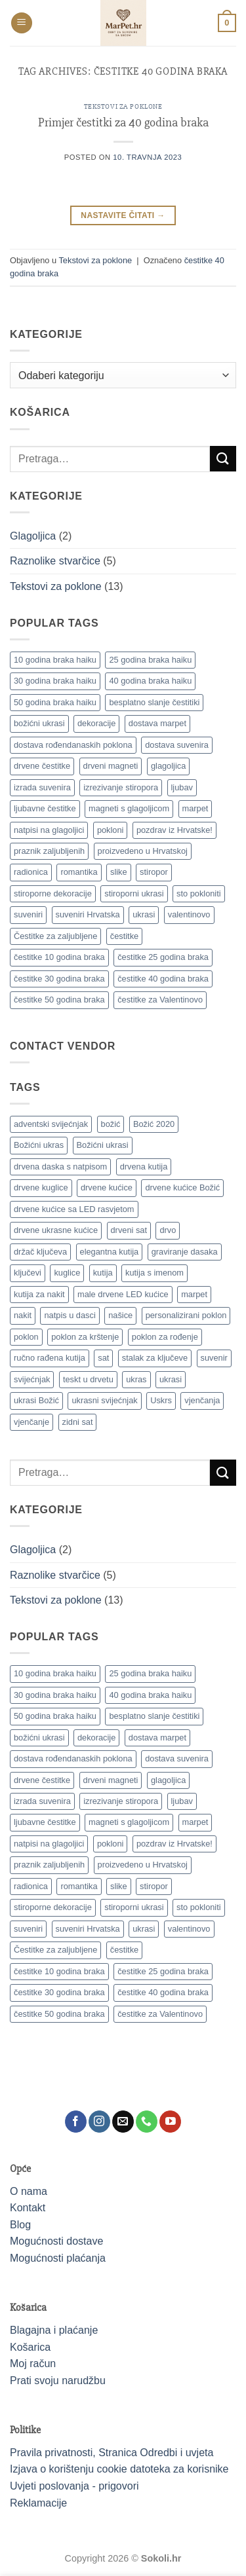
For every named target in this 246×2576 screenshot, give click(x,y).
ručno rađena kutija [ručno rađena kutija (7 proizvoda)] (49, 1358)
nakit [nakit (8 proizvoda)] (22, 1315)
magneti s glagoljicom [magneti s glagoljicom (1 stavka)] (129, 808)
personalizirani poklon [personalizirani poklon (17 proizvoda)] (186, 1315)
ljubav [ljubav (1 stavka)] (182, 787)
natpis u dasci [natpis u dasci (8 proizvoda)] (69, 1315)
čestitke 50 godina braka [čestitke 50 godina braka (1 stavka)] (59, 999)
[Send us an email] (123, 2121)
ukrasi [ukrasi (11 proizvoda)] (170, 1379)
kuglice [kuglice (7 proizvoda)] (67, 1273)
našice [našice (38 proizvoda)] (120, 1315)
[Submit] (223, 458)
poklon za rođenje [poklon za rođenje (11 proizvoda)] (165, 1337)
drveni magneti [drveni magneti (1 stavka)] (110, 766)
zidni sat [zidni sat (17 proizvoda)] (77, 1422)
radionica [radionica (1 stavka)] (31, 872)
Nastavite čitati (123, 216)
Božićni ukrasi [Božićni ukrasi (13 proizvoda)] (103, 1145)
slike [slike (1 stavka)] (118, 872)
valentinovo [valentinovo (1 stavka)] (189, 914)
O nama (28, 2191)
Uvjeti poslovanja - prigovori (74, 2486)
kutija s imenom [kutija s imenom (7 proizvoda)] (154, 1273)
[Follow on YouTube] (170, 2121)
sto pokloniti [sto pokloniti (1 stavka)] (198, 893)
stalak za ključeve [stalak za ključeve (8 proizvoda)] (155, 1358)
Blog (20, 2224)
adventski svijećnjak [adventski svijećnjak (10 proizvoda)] (51, 1124)
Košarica (30, 2347)
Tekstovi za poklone (123, 106)
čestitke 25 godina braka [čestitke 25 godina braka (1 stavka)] (163, 957)
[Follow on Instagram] (99, 2121)
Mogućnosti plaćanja (58, 2258)
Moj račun (33, 2363)
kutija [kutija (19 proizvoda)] (103, 1273)
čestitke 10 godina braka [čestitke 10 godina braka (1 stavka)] (59, 957)
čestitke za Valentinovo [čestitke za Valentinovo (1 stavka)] (160, 999)
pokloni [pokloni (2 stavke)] (110, 830)
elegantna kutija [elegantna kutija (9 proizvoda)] (109, 1252)
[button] (21, 23)
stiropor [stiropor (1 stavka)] (154, 872)
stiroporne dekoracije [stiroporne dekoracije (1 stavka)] (53, 893)
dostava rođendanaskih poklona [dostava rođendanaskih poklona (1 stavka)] (73, 745)
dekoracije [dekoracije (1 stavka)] (96, 723)
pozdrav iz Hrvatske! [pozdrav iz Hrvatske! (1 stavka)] (174, 830)
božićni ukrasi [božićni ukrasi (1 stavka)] (39, 723)
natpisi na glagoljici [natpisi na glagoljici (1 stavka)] (49, 830)
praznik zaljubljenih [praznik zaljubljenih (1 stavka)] (49, 851)
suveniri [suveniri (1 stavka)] (28, 914)
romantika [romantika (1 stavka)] (78, 872)
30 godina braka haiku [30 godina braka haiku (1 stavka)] (55, 681)
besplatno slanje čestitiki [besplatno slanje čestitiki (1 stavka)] (154, 702)
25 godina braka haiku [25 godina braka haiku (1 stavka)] (150, 660)
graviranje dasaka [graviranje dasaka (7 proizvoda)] (185, 1252)
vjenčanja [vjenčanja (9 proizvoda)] (202, 1400)
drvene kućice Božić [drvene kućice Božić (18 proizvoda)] (182, 1187)
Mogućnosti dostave (56, 2241)
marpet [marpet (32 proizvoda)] (194, 1294)
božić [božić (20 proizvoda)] (111, 1124)
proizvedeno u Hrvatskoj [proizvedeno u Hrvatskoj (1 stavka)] (143, 851)
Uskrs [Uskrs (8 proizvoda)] (161, 1400)
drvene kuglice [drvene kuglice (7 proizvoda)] (41, 1187)
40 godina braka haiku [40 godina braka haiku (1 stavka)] (150, 681)
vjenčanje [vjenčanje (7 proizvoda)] (31, 1422)
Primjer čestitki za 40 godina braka (123, 122)
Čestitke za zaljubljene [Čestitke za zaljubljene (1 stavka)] (55, 936)
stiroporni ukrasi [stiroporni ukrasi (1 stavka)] (133, 893)
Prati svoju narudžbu (58, 2380)
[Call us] (146, 2121)
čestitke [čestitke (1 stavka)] (124, 936)
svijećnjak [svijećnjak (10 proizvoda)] (32, 1379)
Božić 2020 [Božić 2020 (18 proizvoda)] (153, 1124)
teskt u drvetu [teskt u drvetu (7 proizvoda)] (88, 1379)
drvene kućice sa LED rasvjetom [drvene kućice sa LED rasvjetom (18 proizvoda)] (74, 1209)
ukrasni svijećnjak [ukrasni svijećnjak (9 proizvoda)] (104, 1400)
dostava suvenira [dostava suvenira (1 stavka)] (177, 745)
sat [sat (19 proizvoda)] (103, 1358)
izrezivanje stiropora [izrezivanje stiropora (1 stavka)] (120, 787)
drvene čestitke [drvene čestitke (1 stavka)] (42, 766)
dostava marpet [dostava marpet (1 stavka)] (157, 723)
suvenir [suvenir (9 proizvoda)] (214, 1358)
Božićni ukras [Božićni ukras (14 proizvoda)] (39, 1145)
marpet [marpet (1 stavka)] (195, 808)
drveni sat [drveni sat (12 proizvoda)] (129, 1230)
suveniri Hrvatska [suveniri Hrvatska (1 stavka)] (88, 914)
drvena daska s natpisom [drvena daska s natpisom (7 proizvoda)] (60, 1166)
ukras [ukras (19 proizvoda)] (136, 1379)
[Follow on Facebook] (76, 2121)
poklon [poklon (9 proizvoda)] (26, 1337)
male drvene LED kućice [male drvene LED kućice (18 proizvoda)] (123, 1294)
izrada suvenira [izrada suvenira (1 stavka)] (42, 787)
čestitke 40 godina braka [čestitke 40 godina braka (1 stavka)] (163, 979)
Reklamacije (38, 2503)
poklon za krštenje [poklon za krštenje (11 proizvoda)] (85, 1337)
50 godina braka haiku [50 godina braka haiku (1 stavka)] (55, 702)
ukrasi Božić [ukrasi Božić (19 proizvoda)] (36, 1400)
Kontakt (27, 2207)
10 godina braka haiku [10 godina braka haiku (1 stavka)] (55, 660)
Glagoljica (33, 536)
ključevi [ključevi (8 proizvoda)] (27, 1273)
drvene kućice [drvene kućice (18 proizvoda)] (107, 1187)
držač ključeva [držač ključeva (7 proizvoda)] (40, 1252)
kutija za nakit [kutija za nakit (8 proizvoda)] (39, 1294)
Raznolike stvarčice (55, 560)
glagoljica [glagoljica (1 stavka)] (168, 766)
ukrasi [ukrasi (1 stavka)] (144, 914)
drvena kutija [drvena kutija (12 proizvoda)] (144, 1166)
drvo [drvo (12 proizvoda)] (167, 1230)
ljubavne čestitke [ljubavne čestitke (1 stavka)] (45, 808)
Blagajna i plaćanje (54, 2330)
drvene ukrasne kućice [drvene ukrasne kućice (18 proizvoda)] (56, 1230)
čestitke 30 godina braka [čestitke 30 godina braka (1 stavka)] (59, 979)
